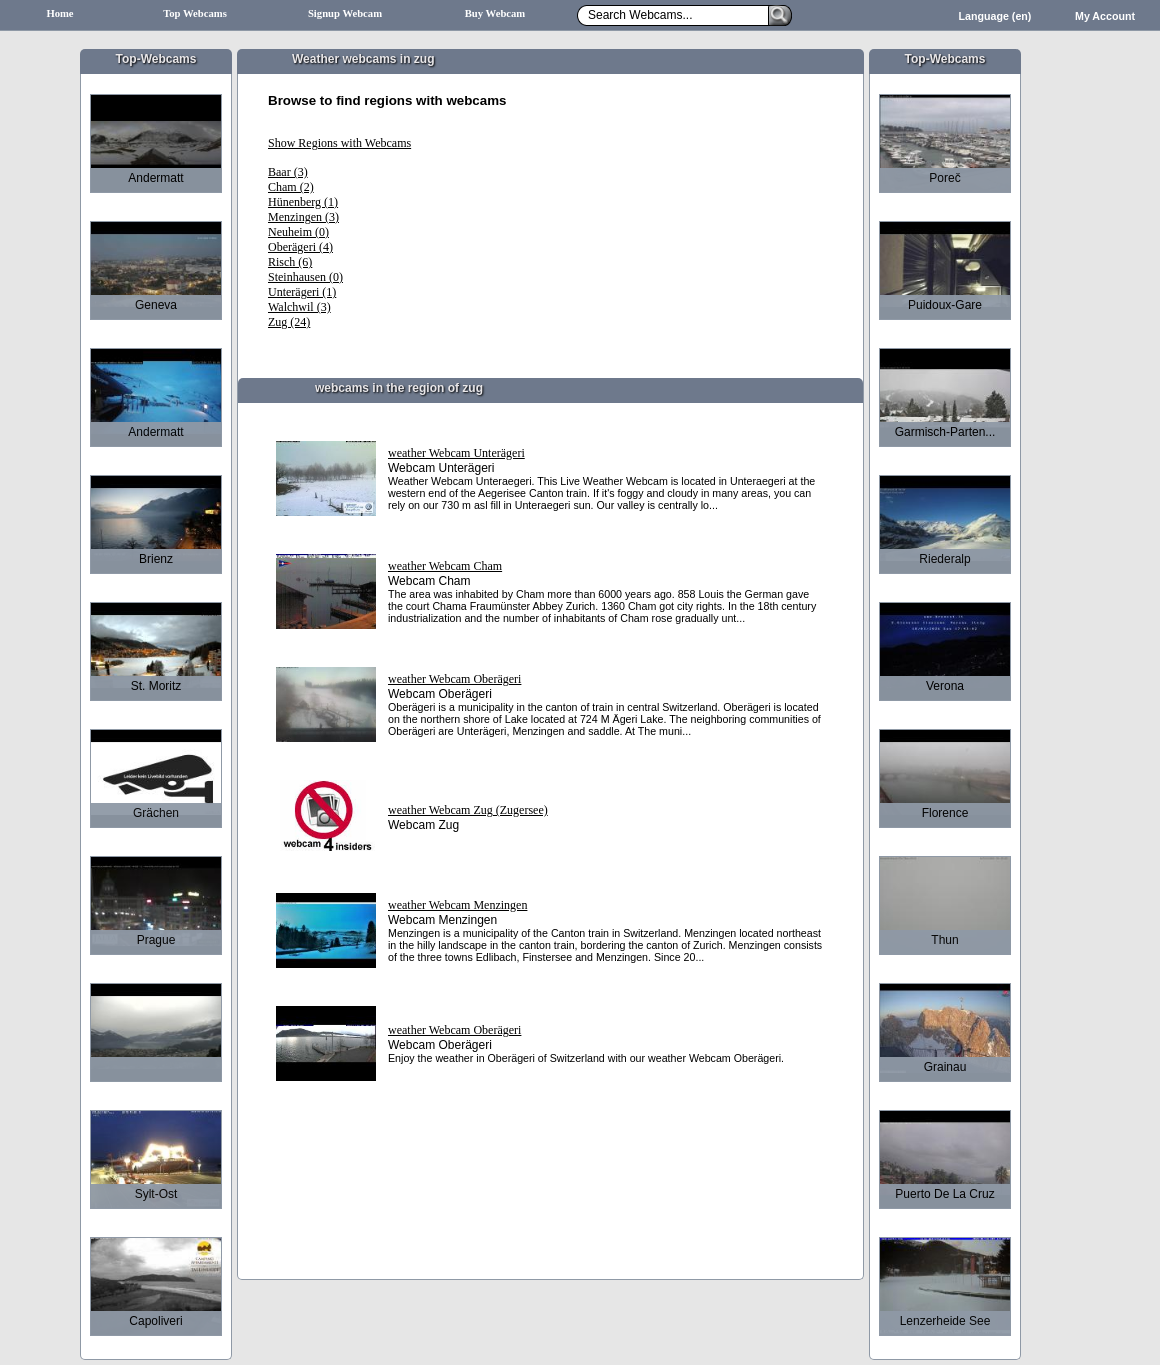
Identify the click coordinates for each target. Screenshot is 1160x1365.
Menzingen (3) (303, 217)
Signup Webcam (345, 13)
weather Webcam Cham (445, 566)
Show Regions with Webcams (339, 143)
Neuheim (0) (298, 232)
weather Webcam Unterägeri (456, 453)
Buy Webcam (495, 13)
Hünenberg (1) (303, 202)
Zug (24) (289, 322)
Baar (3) (288, 172)
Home (59, 13)
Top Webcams (195, 13)
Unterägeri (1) (302, 292)
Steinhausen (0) (305, 277)
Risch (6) (290, 262)
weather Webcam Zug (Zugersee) (468, 810)
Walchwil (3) (299, 307)
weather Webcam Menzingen (457, 905)
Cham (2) (291, 187)
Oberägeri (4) (300, 247)
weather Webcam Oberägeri (454, 679)
